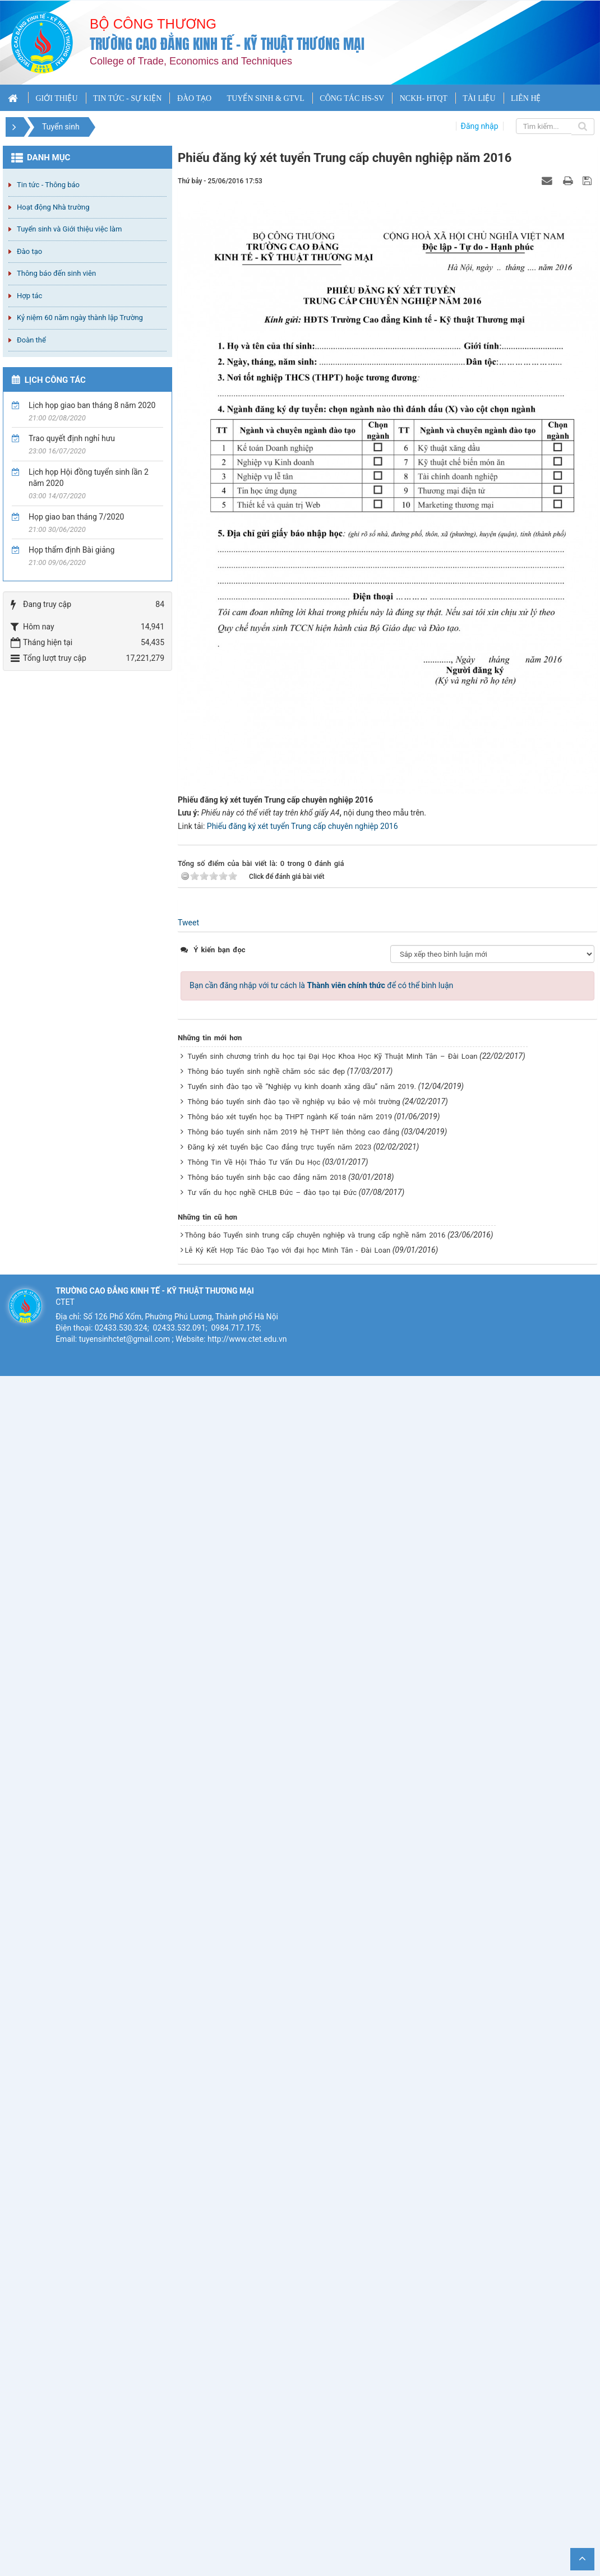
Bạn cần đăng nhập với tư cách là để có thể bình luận (321, 985)
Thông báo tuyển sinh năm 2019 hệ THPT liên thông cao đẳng (294, 1132)
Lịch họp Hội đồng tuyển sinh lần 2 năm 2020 (89, 477)
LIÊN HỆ (526, 98)
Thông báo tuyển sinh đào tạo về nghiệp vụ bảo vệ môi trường (294, 1101)
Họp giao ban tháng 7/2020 (76, 516)
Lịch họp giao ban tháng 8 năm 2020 (92, 405)
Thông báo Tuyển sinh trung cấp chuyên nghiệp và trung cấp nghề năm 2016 (315, 1235)
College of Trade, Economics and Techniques (191, 61)
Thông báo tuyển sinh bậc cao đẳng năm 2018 (267, 1177)
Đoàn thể (31, 340)
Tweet (188, 922)
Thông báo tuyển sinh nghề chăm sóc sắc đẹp (266, 1071)
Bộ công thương (153, 23)
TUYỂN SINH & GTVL (265, 98)
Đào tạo (29, 251)
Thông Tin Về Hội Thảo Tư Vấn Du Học (254, 1162)
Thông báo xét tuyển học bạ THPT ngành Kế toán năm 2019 (290, 1117)
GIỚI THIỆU (56, 98)
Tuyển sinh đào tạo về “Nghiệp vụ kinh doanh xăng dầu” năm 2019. (302, 1086)
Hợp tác (29, 295)
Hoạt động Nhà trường (53, 207)
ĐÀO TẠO (194, 98)
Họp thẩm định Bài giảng (71, 549)
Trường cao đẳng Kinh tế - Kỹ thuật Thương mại (227, 44)
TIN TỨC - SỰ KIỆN (127, 98)
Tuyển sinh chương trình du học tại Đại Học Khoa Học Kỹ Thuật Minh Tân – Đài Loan (333, 1056)
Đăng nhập (480, 126)
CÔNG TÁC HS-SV (352, 98)
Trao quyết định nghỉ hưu (72, 438)
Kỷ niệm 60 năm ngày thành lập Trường (80, 317)
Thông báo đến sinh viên (56, 273)
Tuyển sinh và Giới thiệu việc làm (69, 229)
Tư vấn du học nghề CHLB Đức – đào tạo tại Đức (272, 1192)
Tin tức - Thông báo (48, 184)
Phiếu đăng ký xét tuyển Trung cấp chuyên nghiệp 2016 (302, 826)
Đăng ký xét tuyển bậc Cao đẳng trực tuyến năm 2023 (280, 1147)
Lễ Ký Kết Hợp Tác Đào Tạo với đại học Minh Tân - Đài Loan (288, 1250)
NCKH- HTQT (423, 98)
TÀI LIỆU (479, 98)
